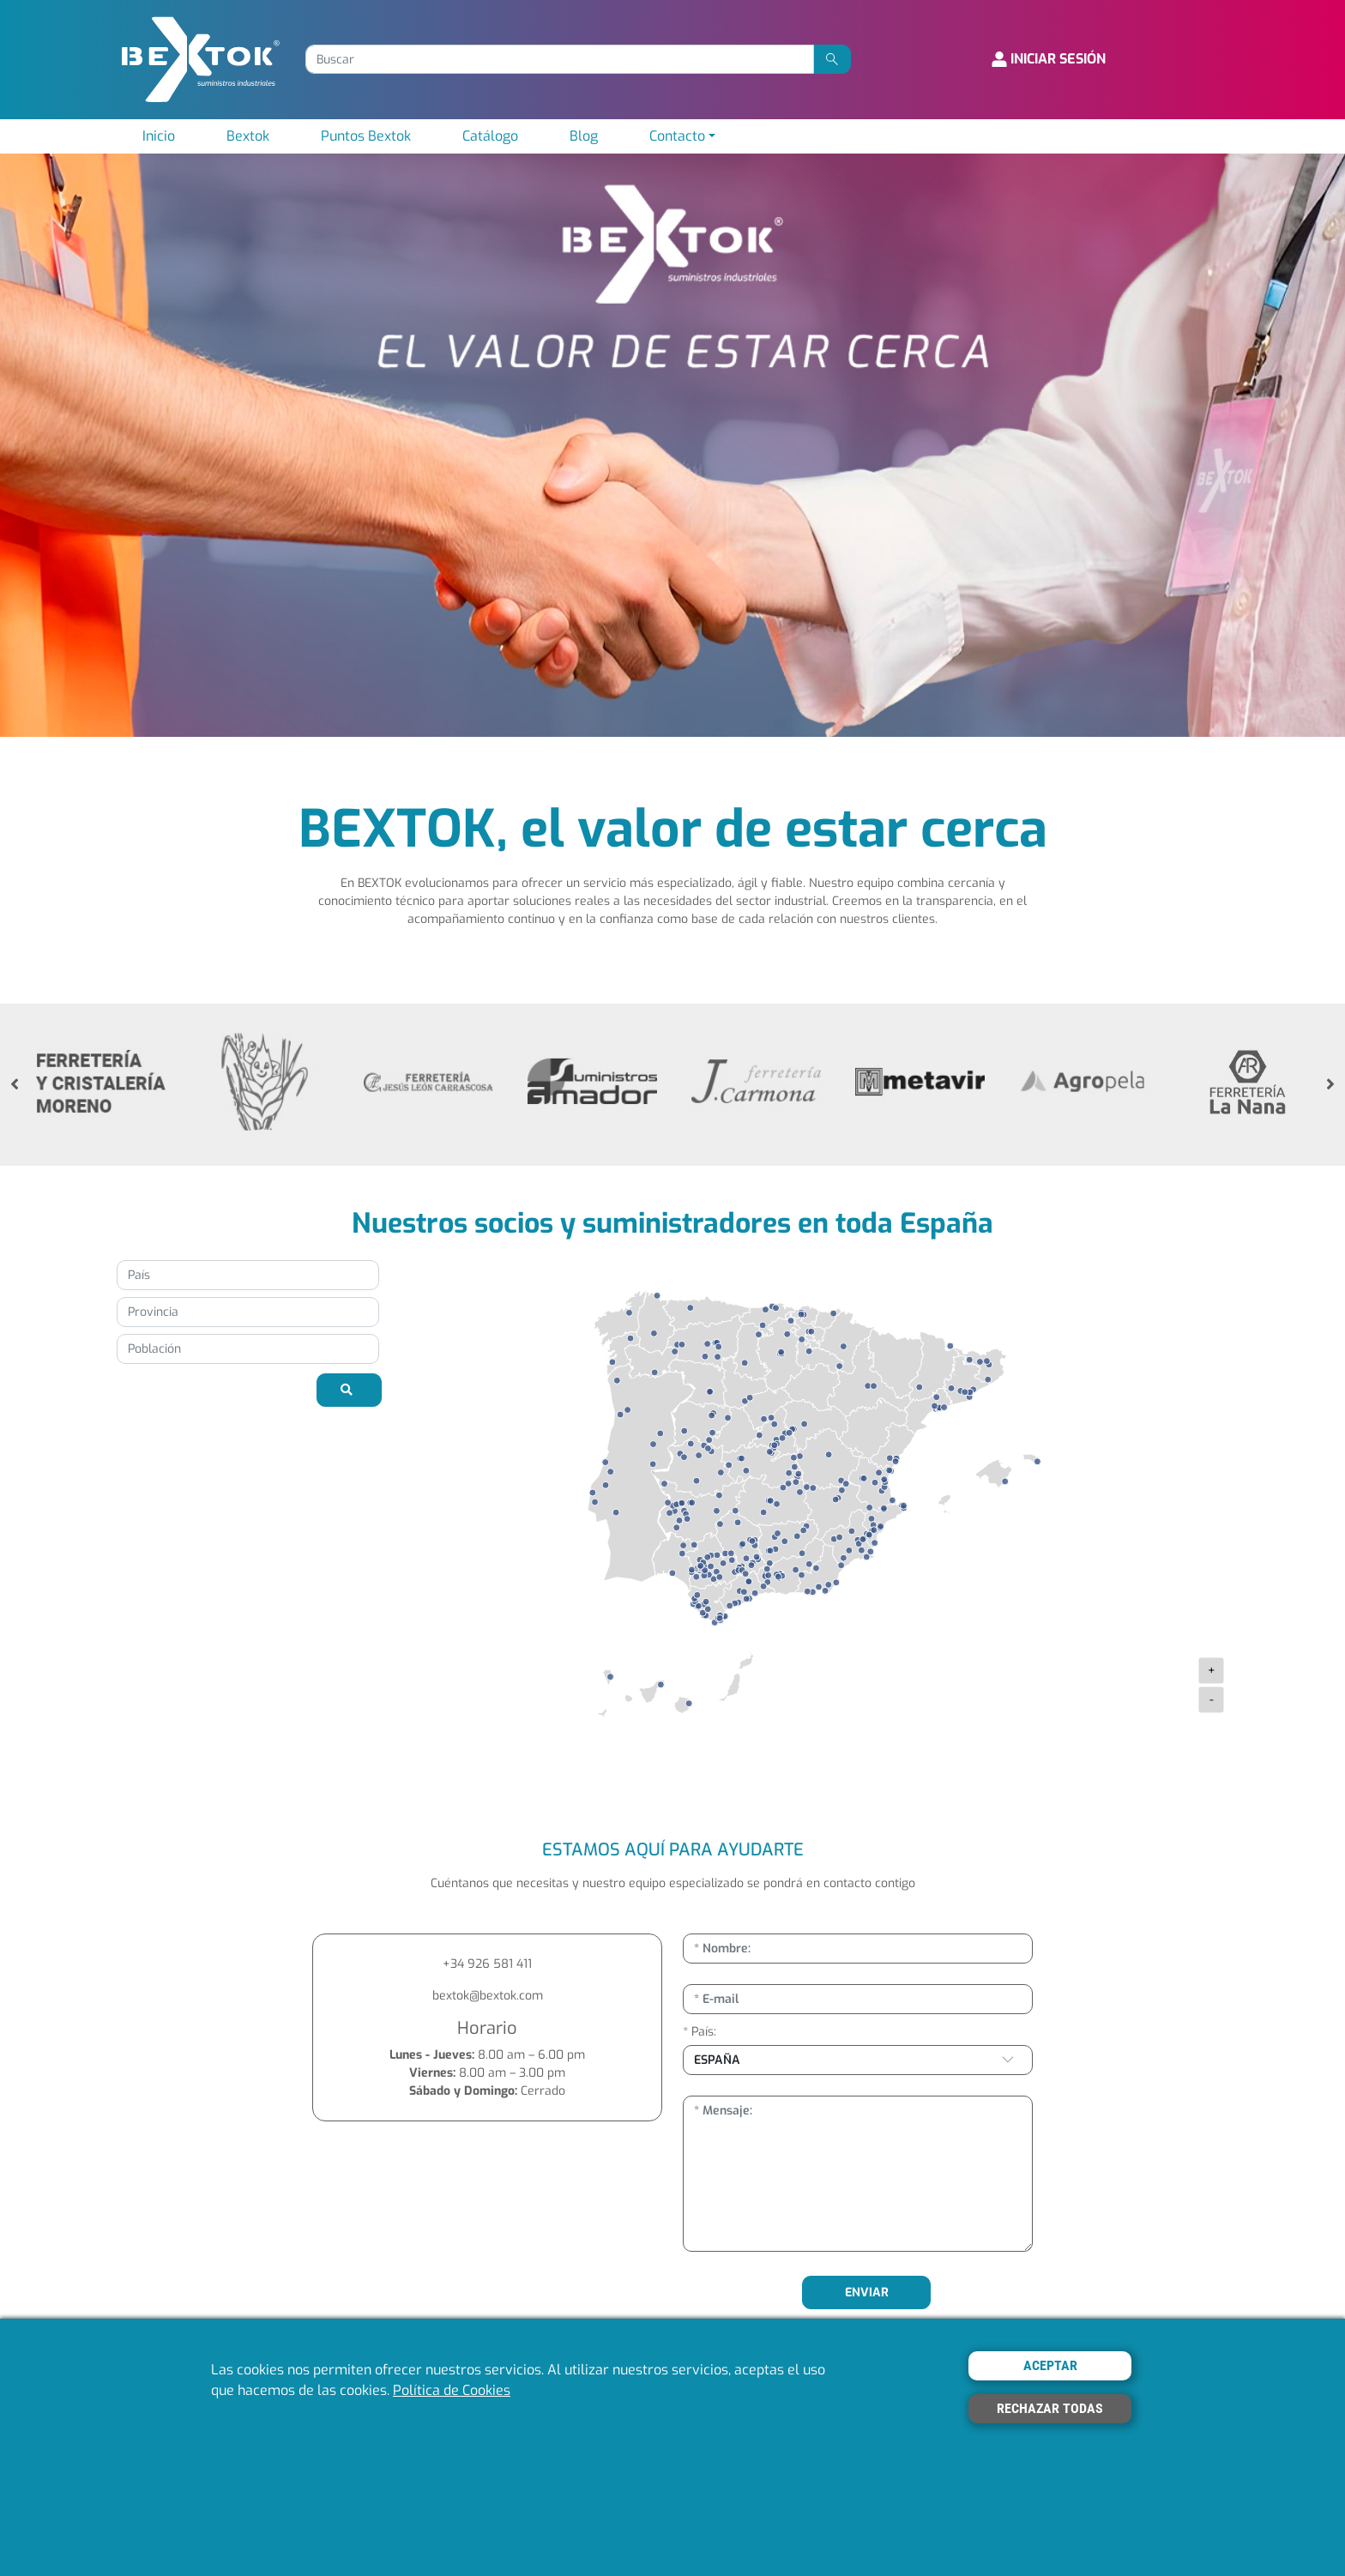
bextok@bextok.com (487, 1996)
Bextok (247, 136)
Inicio (158, 136)
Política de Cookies (451, 2390)
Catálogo (490, 136)
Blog (584, 136)
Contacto (677, 136)
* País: (699, 2032)
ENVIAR (867, 2292)
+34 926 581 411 (487, 1964)
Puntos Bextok (366, 136)
